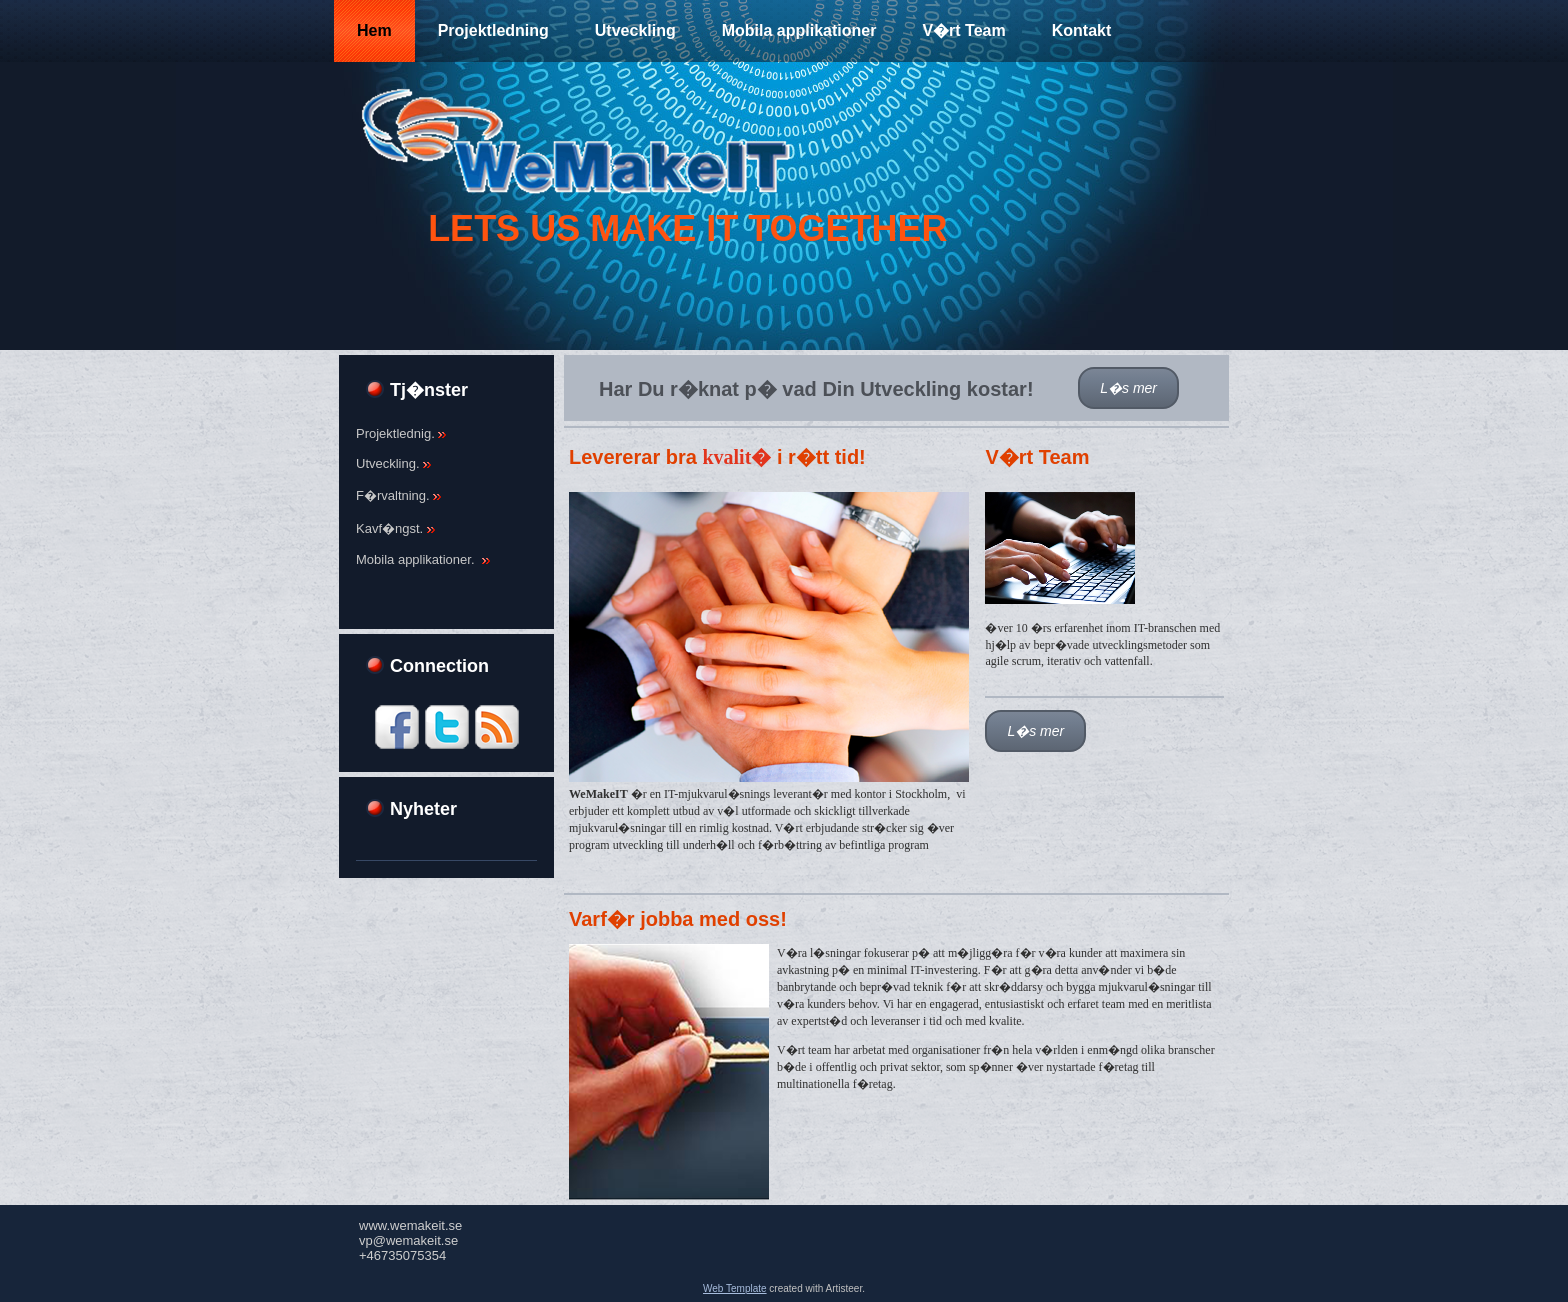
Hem (374, 30)
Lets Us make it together (687, 228)
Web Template (735, 1288)
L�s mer (1128, 388)
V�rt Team (963, 30)
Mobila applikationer (799, 30)
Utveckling (635, 30)
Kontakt (1082, 30)
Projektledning (493, 30)
